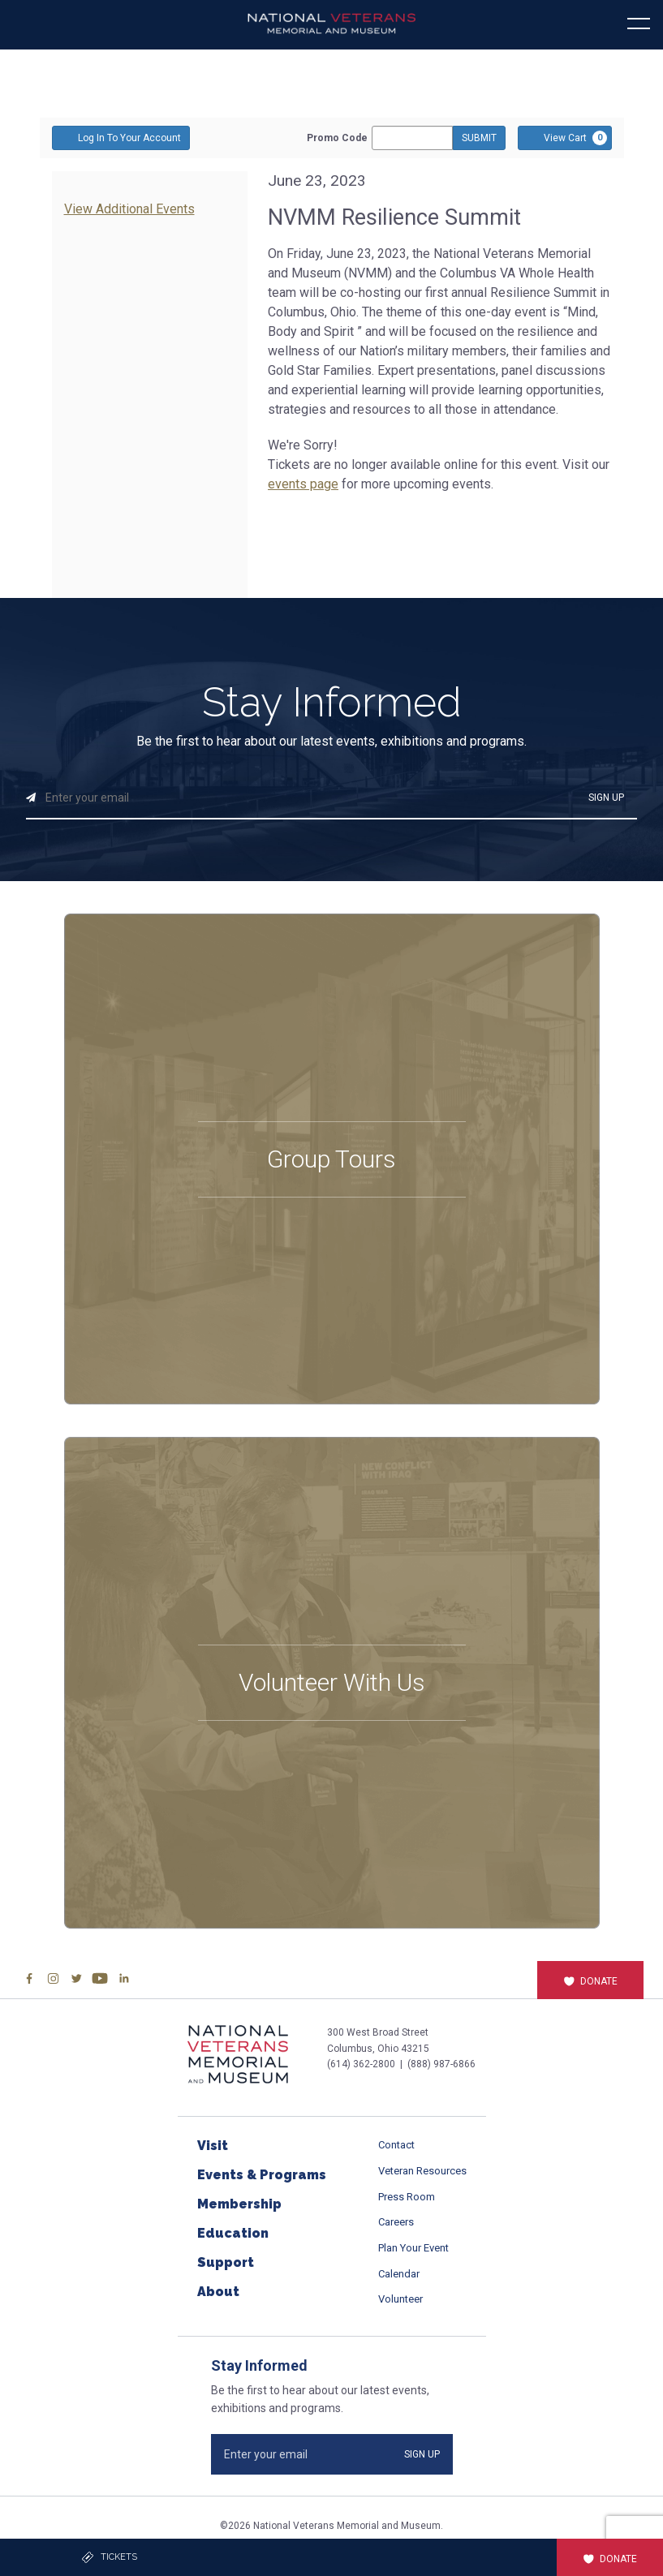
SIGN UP (606, 797)
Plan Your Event (413, 2248)
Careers (396, 2222)
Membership (239, 2204)
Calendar (399, 2274)
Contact (396, 2145)
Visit (212, 2145)
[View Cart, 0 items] (565, 138)
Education (233, 2233)
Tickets (109, 2557)
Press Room (406, 2197)
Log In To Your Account (121, 137)
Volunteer (400, 2299)
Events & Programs (261, 2175)
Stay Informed (332, 702)
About (218, 2291)
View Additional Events (129, 209)
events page (303, 484)
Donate (590, 1981)
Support (225, 2262)
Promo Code (337, 138)
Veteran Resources (422, 2171)
